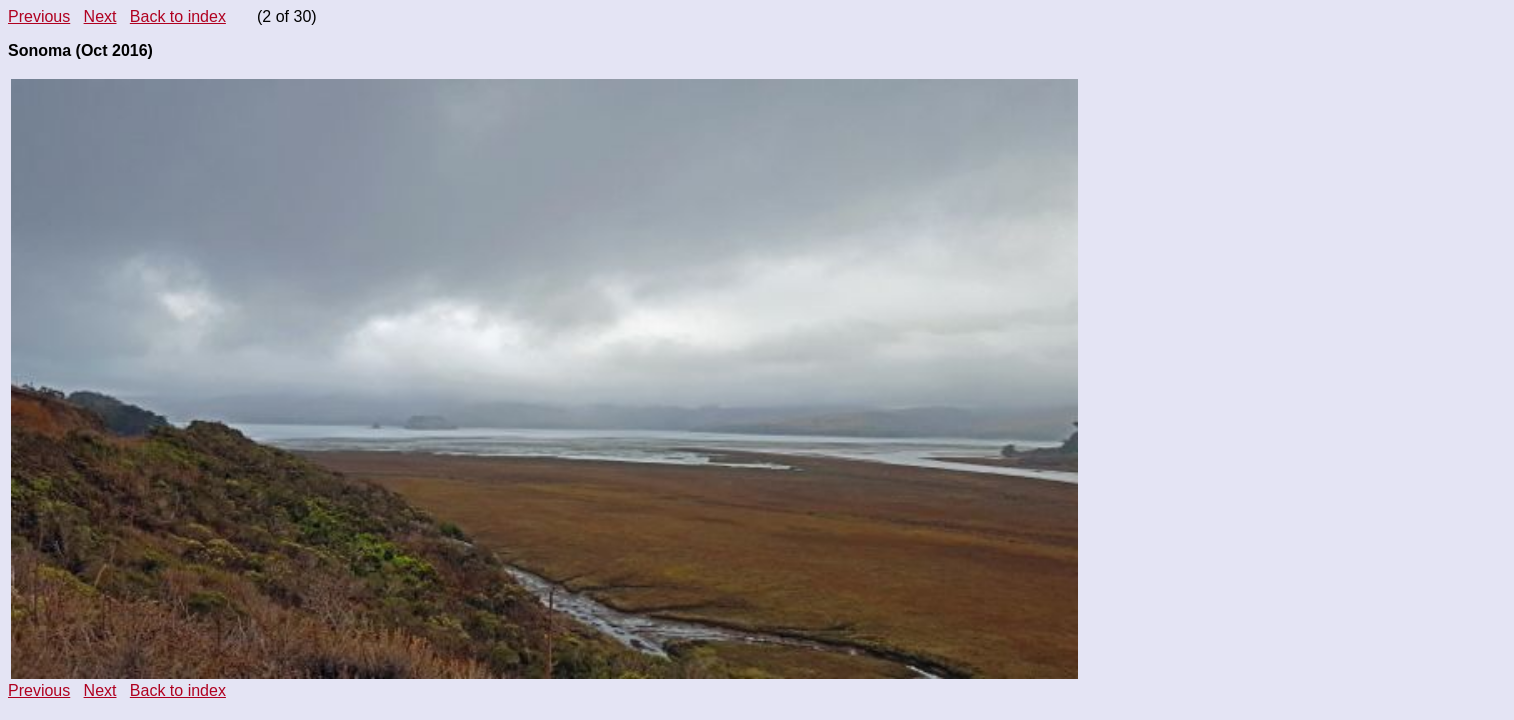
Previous (39, 16)
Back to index (178, 16)
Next (100, 16)
